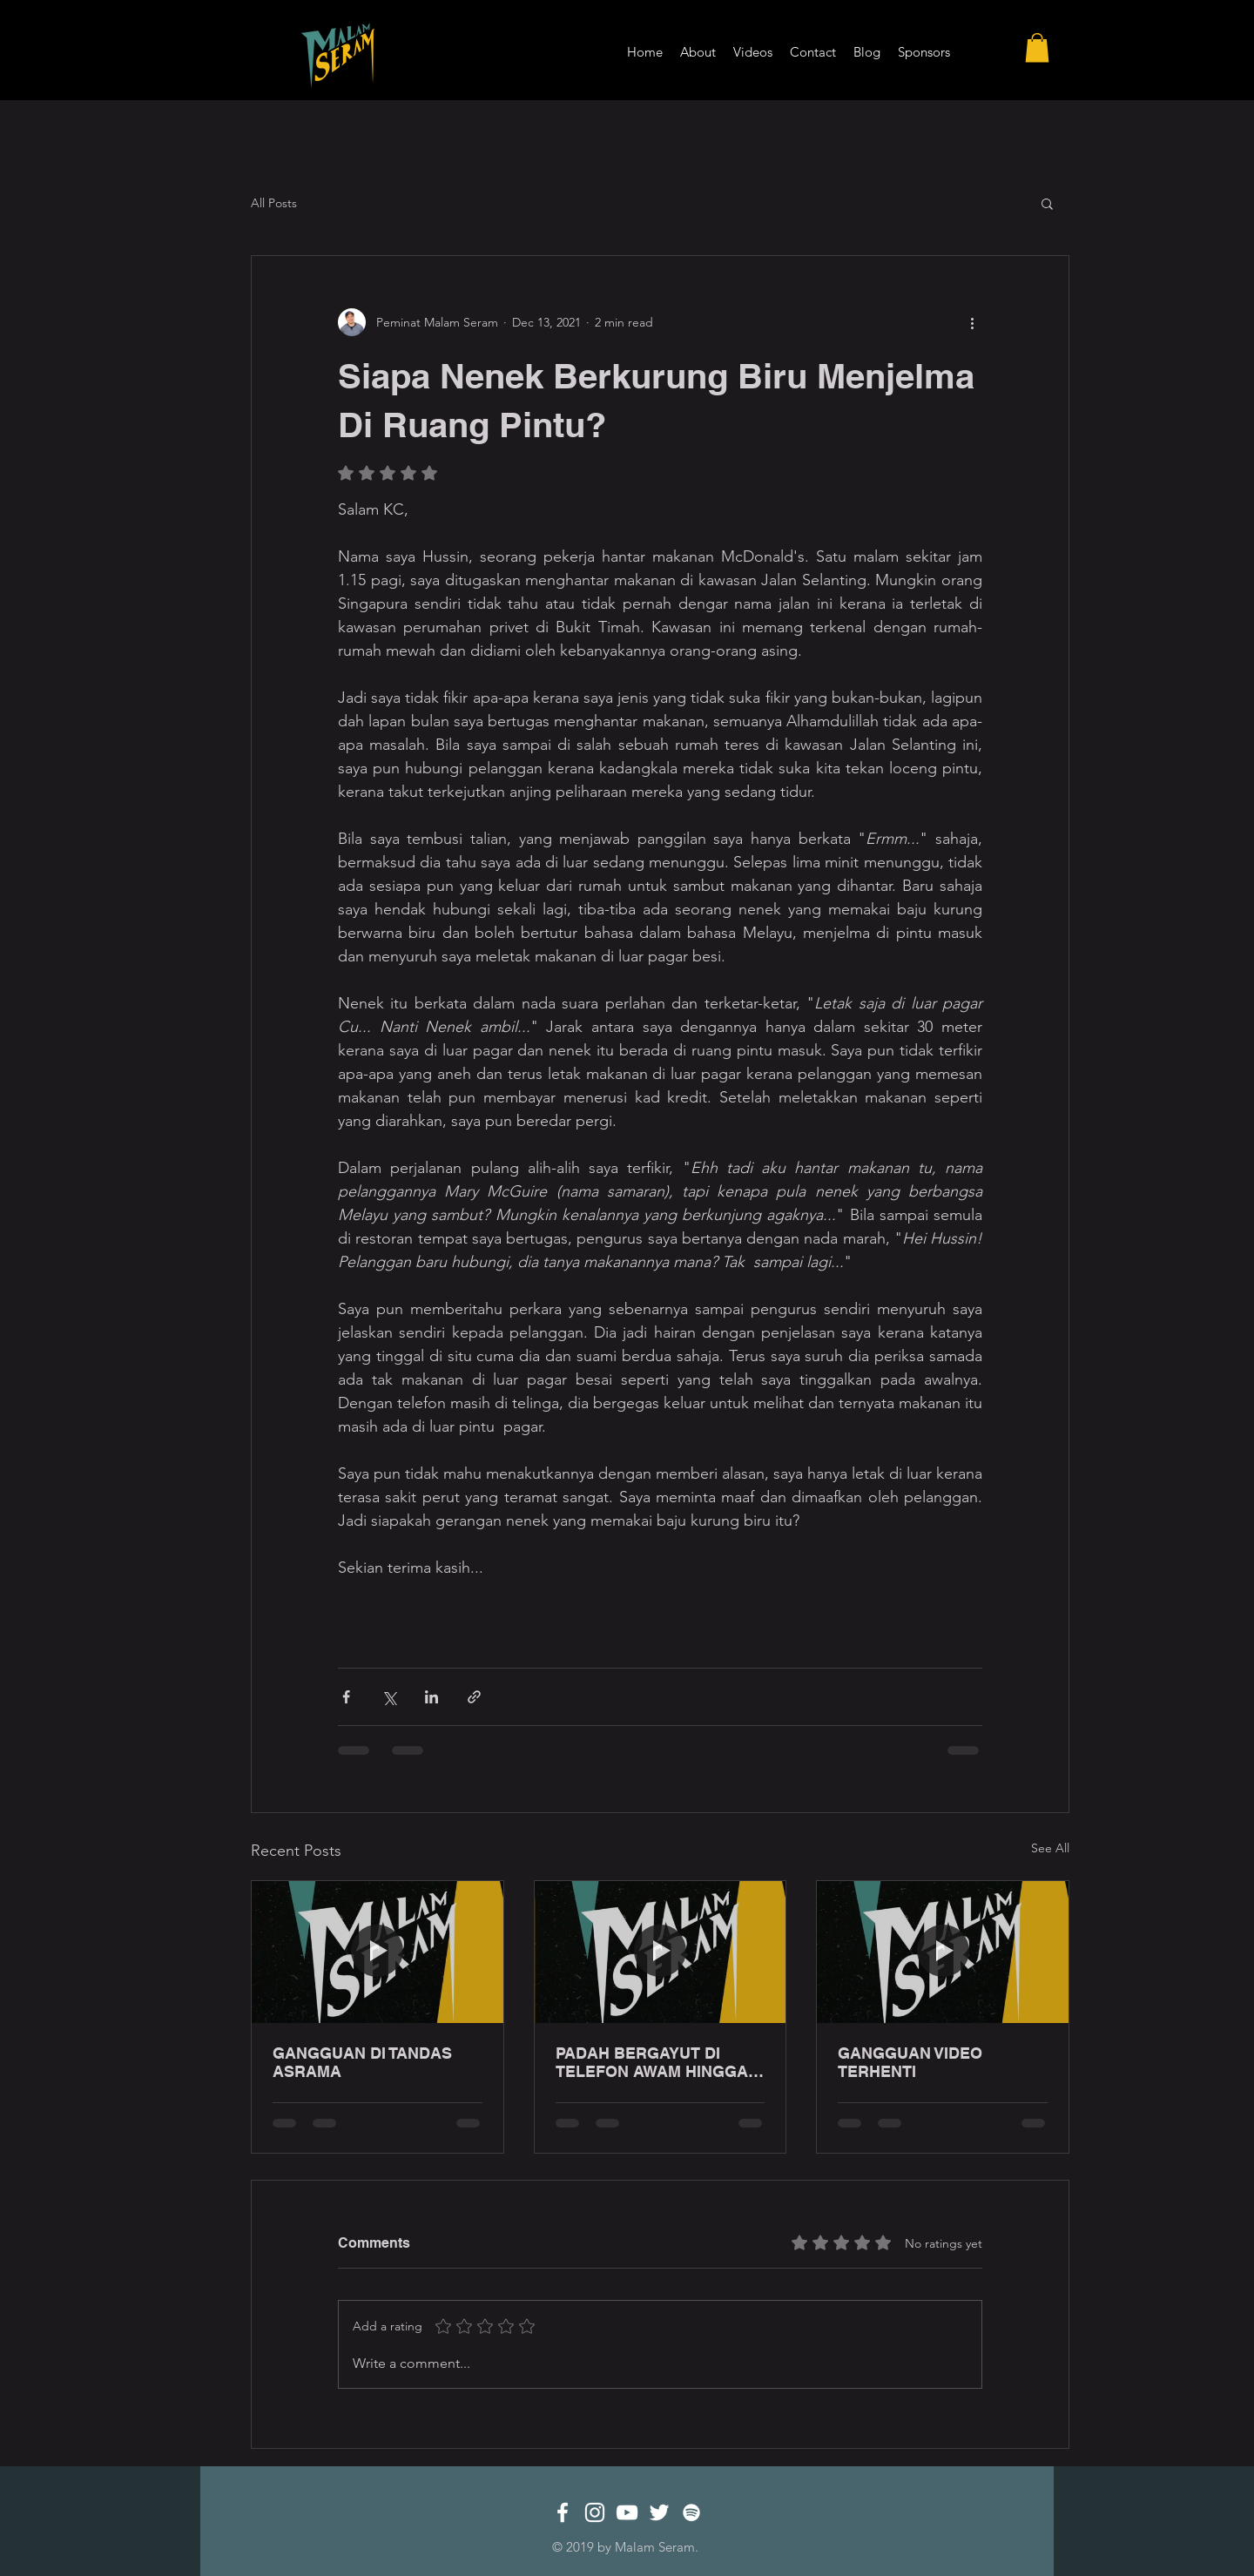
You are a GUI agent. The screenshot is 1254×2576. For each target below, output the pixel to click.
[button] (1037, 47)
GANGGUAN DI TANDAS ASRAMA (362, 2062)
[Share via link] (474, 1697)
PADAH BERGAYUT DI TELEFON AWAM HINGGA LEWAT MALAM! (652, 2062)
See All (1050, 1848)
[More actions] (971, 322)
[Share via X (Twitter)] (389, 1697)
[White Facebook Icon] (562, 2512)
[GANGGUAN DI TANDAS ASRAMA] (377, 1951)
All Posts (274, 203)
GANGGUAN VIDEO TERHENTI (910, 2062)
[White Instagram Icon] (595, 2512)
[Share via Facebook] (346, 1697)
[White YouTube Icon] (627, 2512)
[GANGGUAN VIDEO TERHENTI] (943, 1951)
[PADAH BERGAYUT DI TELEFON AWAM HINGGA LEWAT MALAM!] (660, 1951)
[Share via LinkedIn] (431, 1697)
